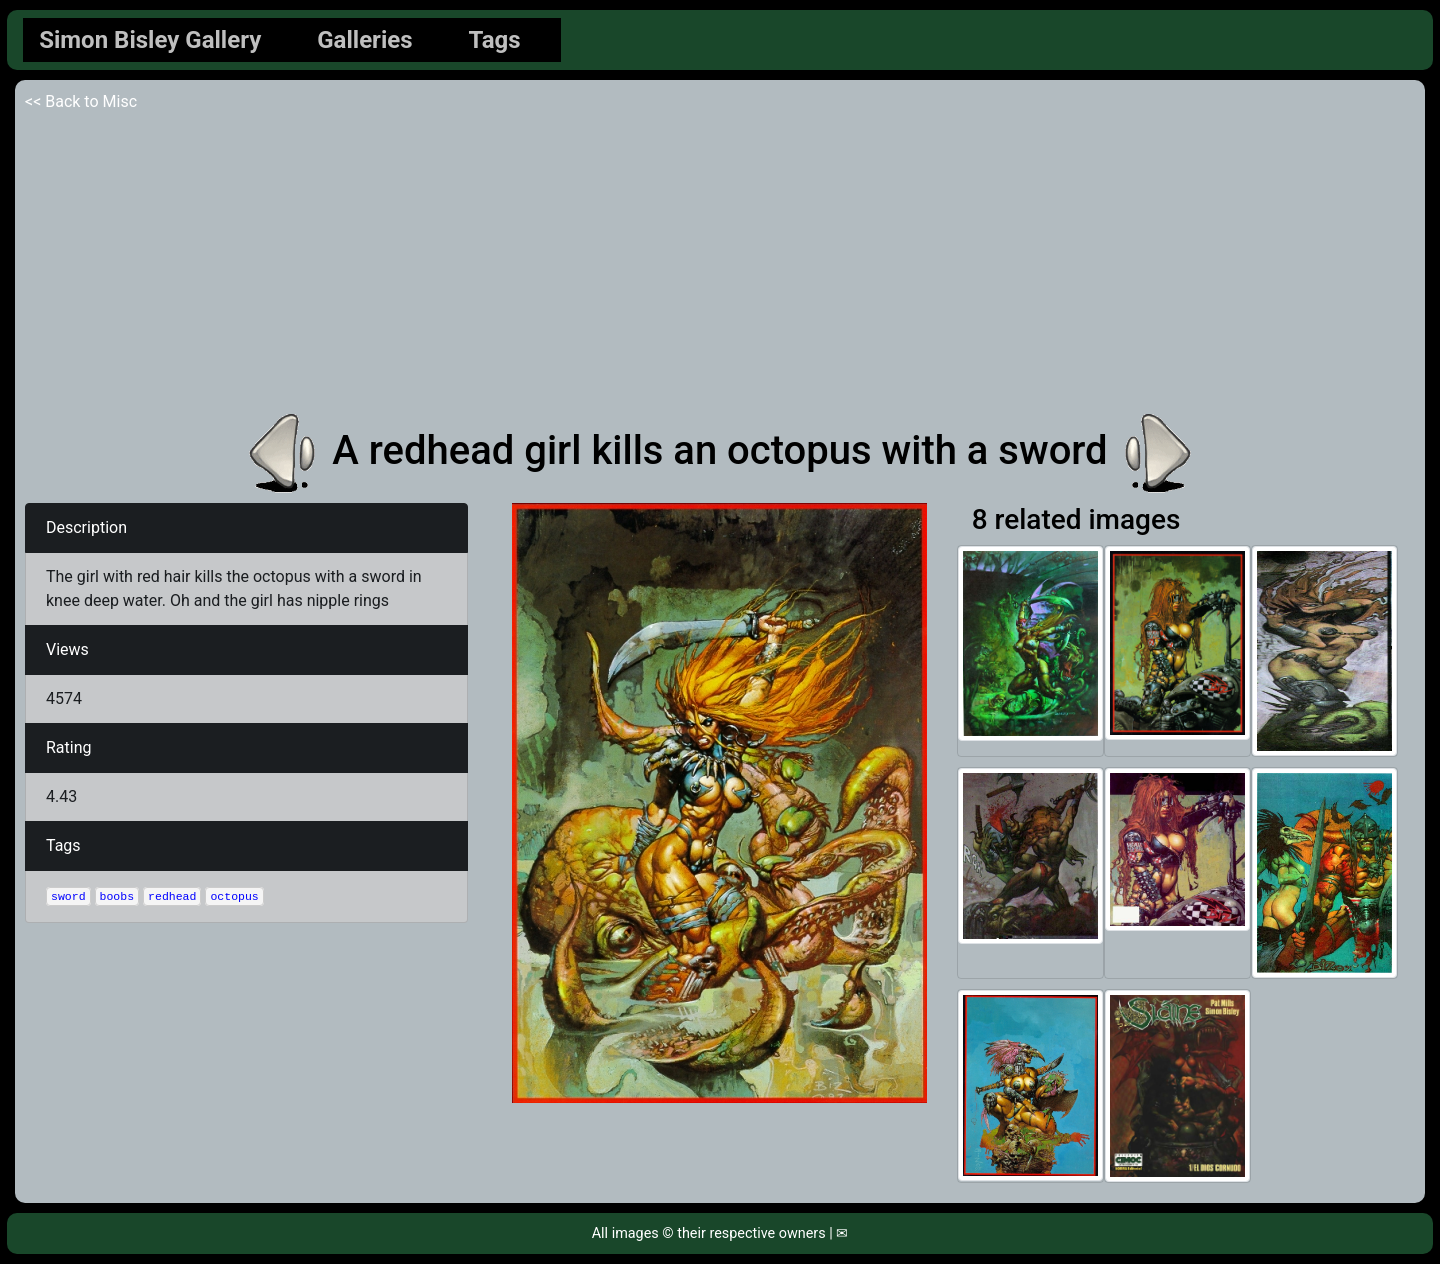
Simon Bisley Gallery (150, 40)
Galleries (364, 40)
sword (68, 896)
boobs (117, 896)
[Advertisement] (720, 264)
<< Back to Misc (81, 101)
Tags (495, 40)
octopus (234, 896)
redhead (172, 896)
